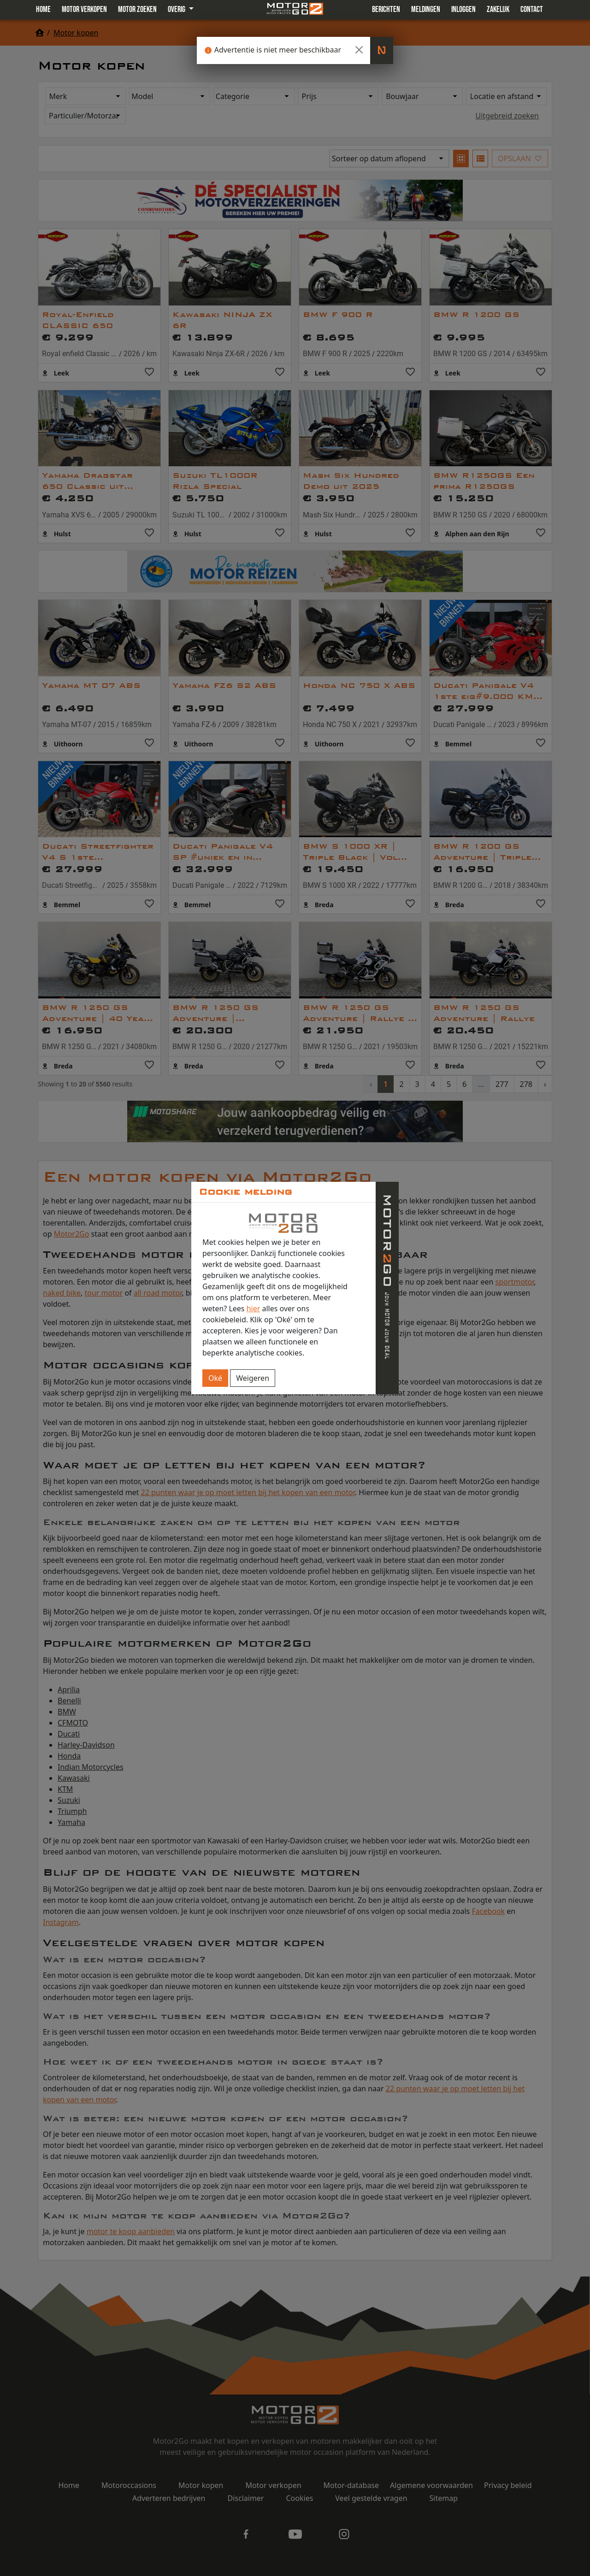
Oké (215, 1378)
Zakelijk (498, 9)
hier (253, 1308)
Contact (531, 9)
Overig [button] (177, 9)
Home (43, 9)
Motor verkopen (84, 9)
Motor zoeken (137, 9)
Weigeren (252, 1378)
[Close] (359, 50)
